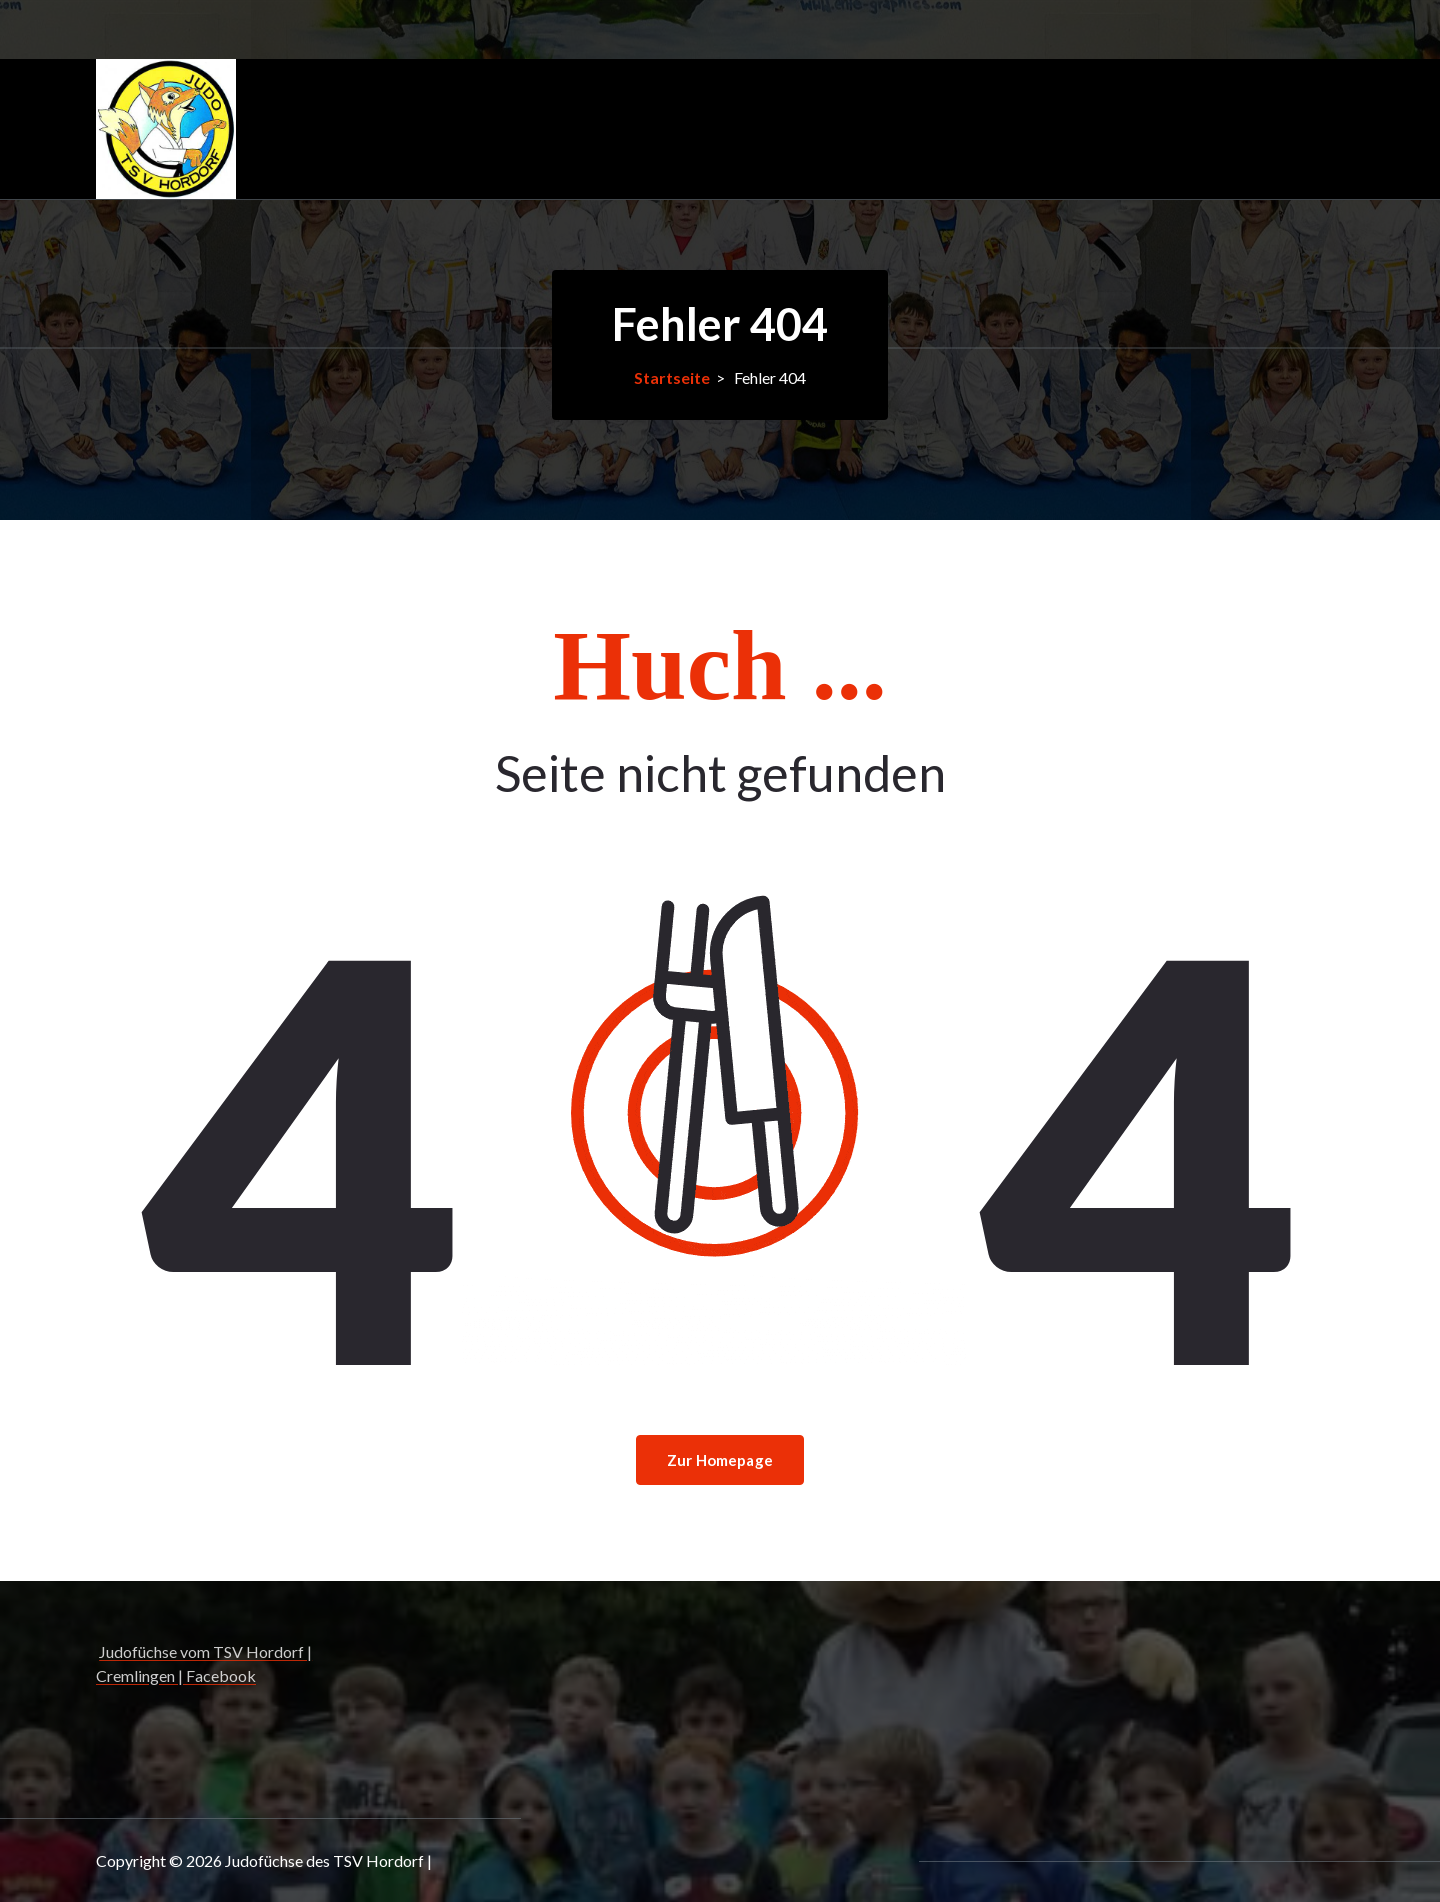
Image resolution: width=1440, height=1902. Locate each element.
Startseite (672, 377)
